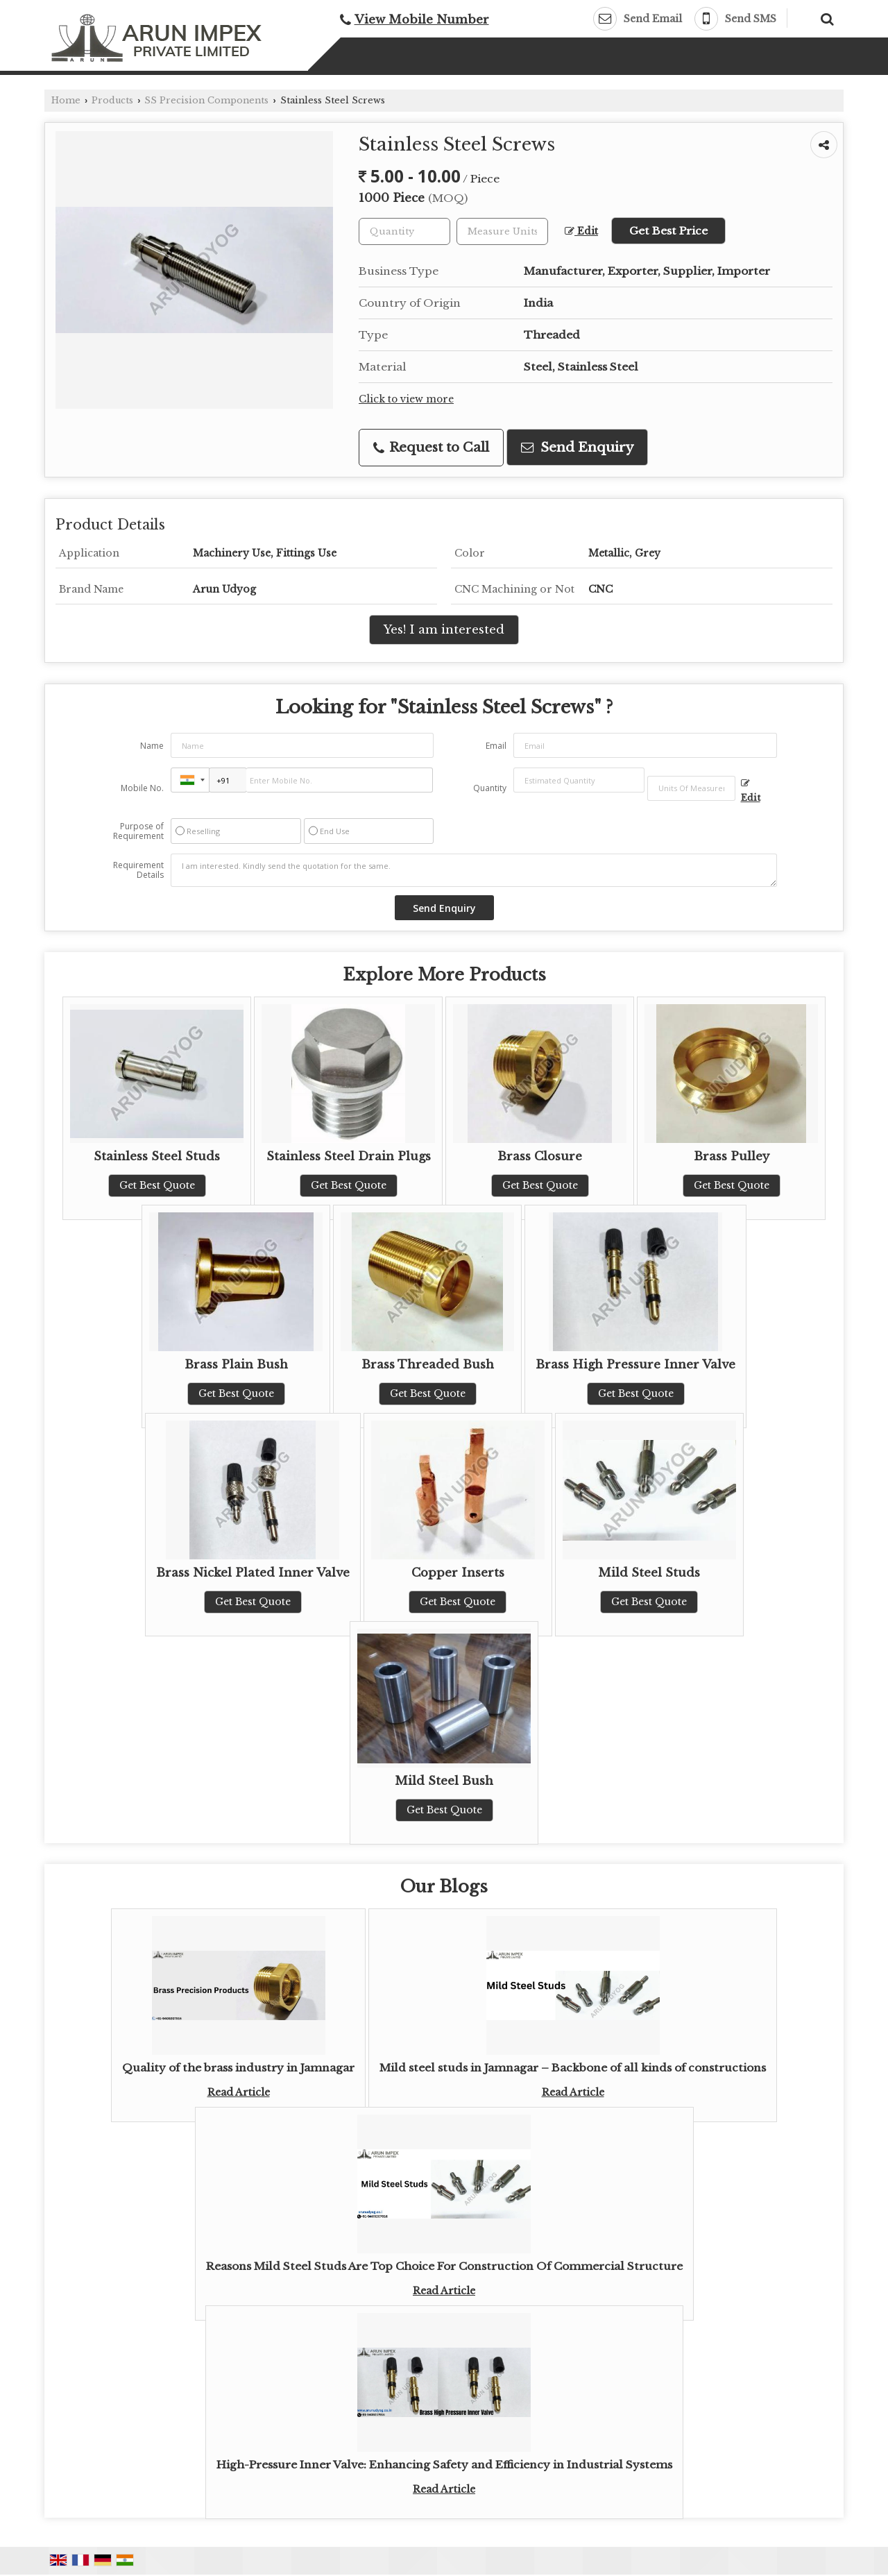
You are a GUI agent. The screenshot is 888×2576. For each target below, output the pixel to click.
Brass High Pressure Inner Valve (635, 1364)
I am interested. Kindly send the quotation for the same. (474, 870)
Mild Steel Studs (649, 1573)
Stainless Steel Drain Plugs (348, 1156)
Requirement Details (138, 870)
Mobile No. (142, 788)
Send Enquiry (577, 447)
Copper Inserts (457, 1573)
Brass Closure (539, 1156)
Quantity (489, 788)
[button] (422, 19)
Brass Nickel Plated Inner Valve (253, 1573)
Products (112, 100)
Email (496, 746)
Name (152, 746)
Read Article (238, 2092)
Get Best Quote (157, 1185)
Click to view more (406, 399)
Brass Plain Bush (236, 1364)
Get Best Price (668, 230)
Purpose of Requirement (138, 831)
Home (65, 100)
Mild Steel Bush (444, 1781)
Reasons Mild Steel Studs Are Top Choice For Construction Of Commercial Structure (444, 2266)
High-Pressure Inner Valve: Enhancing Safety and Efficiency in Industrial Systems (444, 2464)
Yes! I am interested (444, 629)
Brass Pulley (731, 1156)
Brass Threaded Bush (427, 1364)
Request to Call (431, 447)
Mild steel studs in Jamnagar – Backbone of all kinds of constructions (572, 2067)
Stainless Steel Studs (157, 1156)
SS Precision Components (206, 100)
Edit (581, 231)
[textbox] (502, 231)
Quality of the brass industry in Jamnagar (238, 2067)
